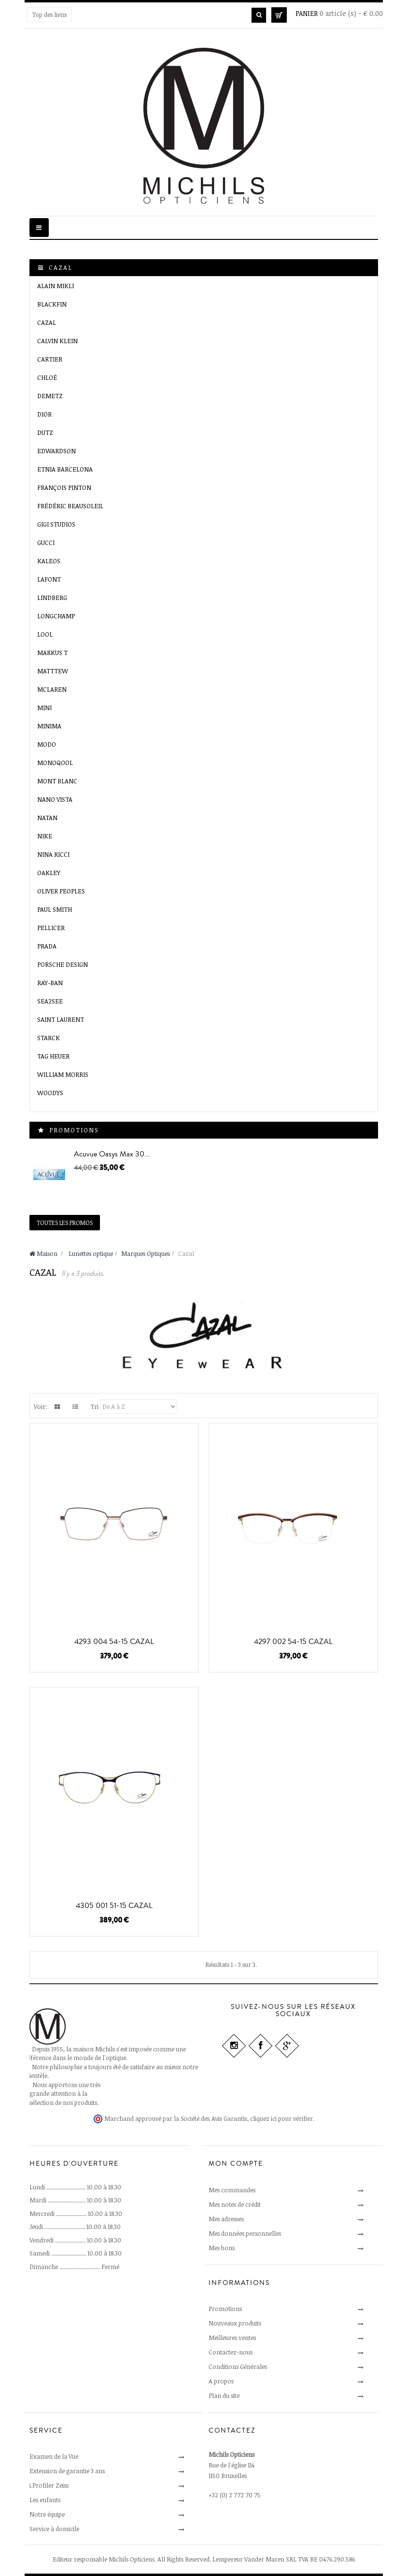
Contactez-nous (231, 2352)
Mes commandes (232, 2190)
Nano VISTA (54, 799)
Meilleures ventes (232, 2337)
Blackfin (52, 304)
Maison (43, 1253)
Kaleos (48, 561)
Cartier (49, 359)
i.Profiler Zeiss (49, 2485)
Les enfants (44, 2499)
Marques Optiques (145, 1253)
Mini (44, 707)
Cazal (46, 322)
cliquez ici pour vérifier (281, 2119)
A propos (221, 2381)
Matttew (52, 671)
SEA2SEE (50, 1001)
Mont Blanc (57, 781)
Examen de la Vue (53, 2456)
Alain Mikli (55, 285)
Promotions (74, 1130)
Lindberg (52, 597)
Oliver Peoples (61, 891)
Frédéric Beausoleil (70, 505)
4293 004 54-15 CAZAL (114, 1641)
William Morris (62, 1074)
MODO (46, 744)
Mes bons (222, 2247)
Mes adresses (226, 2218)
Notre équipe (47, 2514)
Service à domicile (54, 2528)
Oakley (48, 872)
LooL (45, 634)
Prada (46, 946)
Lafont (49, 579)
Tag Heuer (53, 1056)
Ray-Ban (50, 982)
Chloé (47, 377)
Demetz (50, 395)
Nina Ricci (53, 854)
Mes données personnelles (245, 2233)
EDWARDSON (56, 450)
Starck (48, 1037)
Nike (44, 836)
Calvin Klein (57, 340)
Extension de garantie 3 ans (67, 2470)
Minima (49, 726)
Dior (44, 414)
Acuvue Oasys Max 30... (112, 1154)
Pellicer (51, 927)
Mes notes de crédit (235, 2204)
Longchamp (56, 616)
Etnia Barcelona (65, 469)
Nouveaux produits (235, 2323)
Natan (47, 817)
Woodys (50, 1092)
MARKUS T (52, 652)
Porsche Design (62, 964)
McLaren (52, 689)
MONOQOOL (55, 762)
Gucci (46, 542)
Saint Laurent (60, 1019)
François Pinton (64, 487)
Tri (94, 1406)
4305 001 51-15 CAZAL (114, 1905)
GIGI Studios (56, 524)
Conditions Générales (238, 2366)
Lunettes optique (91, 1253)
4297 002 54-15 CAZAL (293, 1641)
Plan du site (224, 2395)
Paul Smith (54, 909)
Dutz (45, 432)
